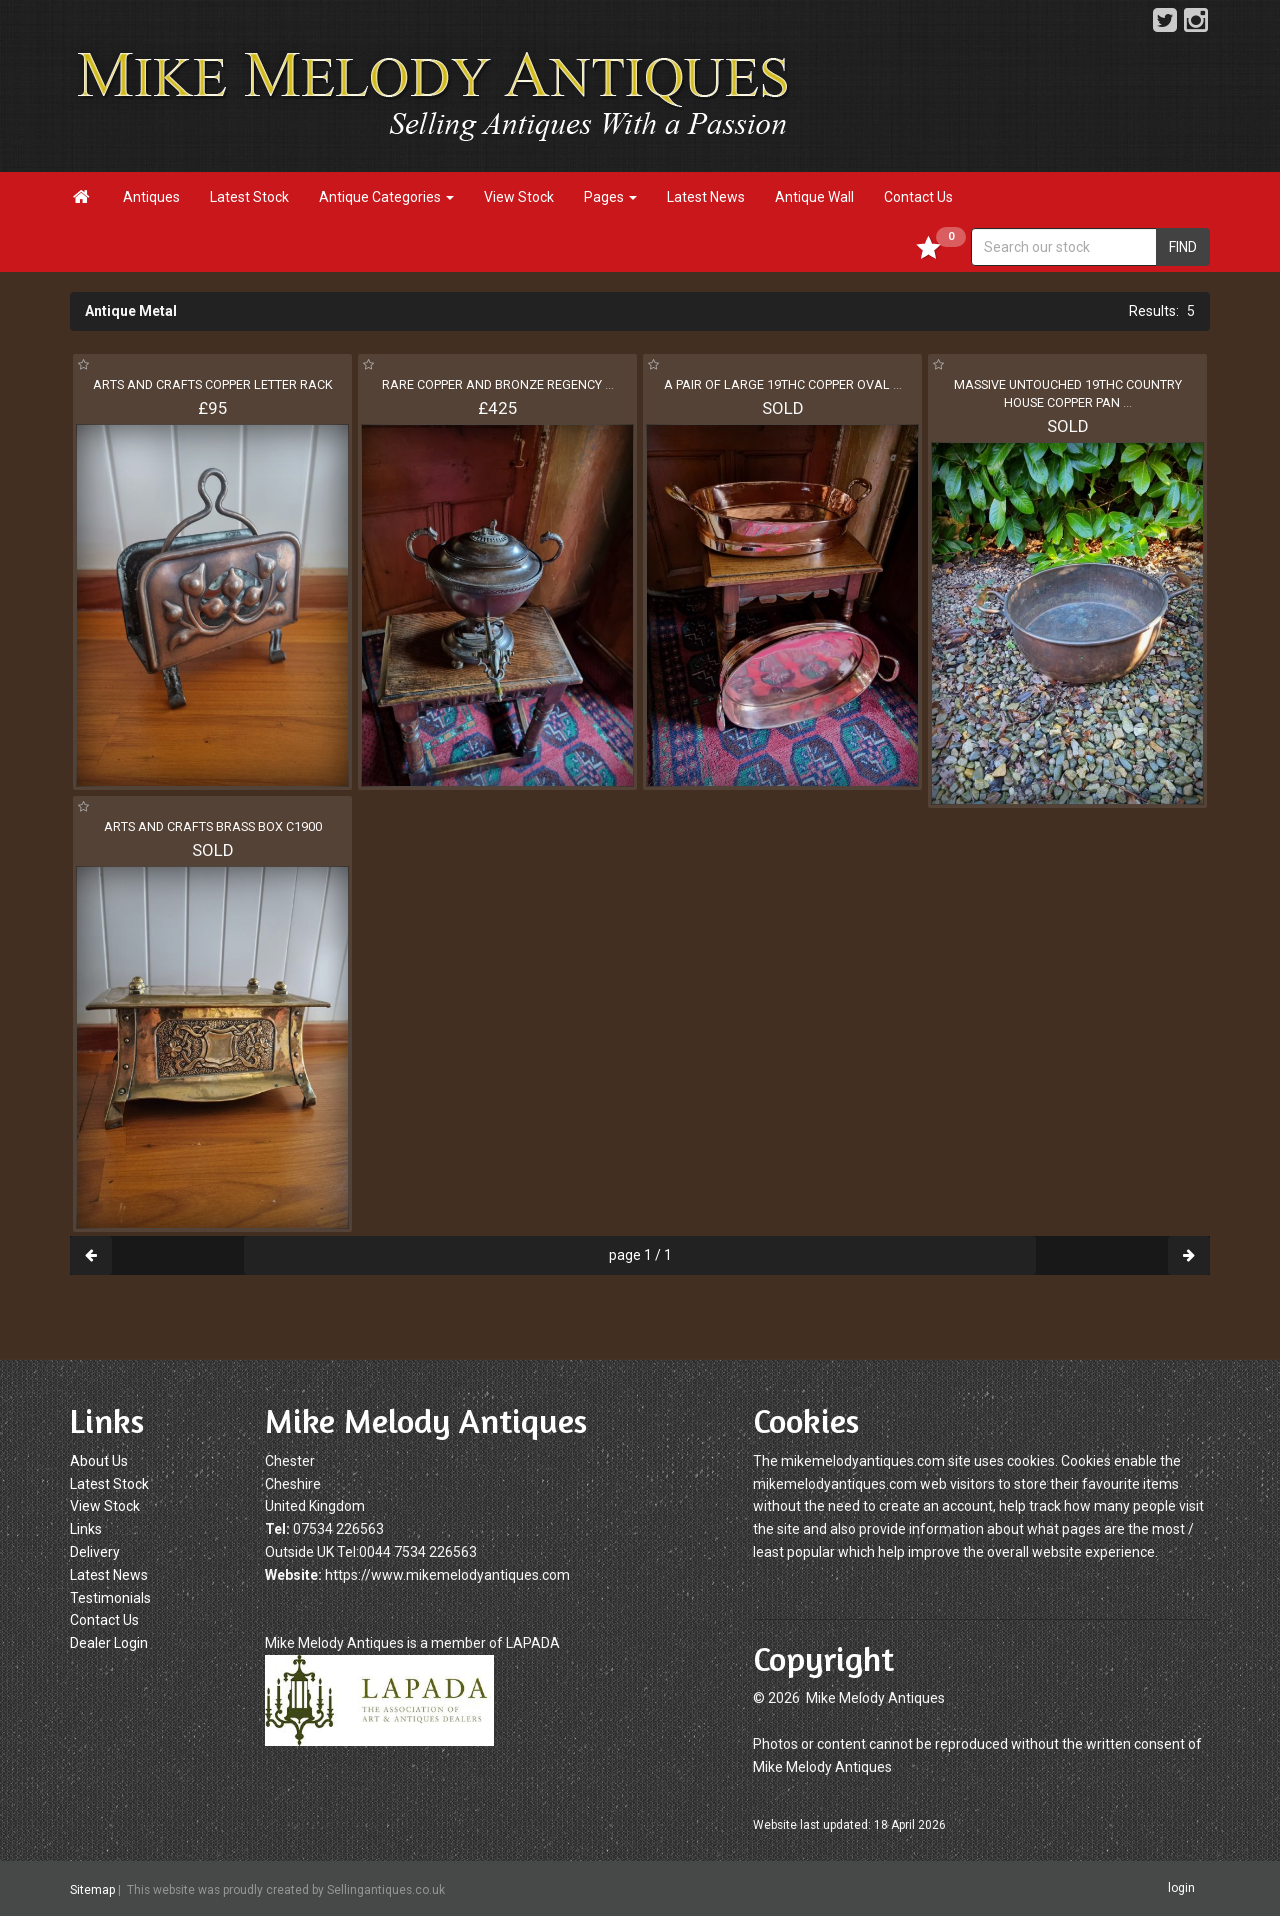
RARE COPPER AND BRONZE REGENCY (498, 384)
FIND (1183, 247)
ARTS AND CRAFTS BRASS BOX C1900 (213, 826)
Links (86, 1529)
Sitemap (92, 1889)
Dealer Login (109, 1643)
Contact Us (918, 197)
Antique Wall (814, 197)
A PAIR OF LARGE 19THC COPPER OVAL (783, 384)
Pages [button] (610, 197)
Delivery (95, 1552)
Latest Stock (249, 197)
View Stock (519, 197)
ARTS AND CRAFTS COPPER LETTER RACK (213, 384)
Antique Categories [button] (386, 197)
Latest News (706, 197)
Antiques (151, 197)
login (1181, 1888)
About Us (99, 1461)
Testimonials (110, 1598)
